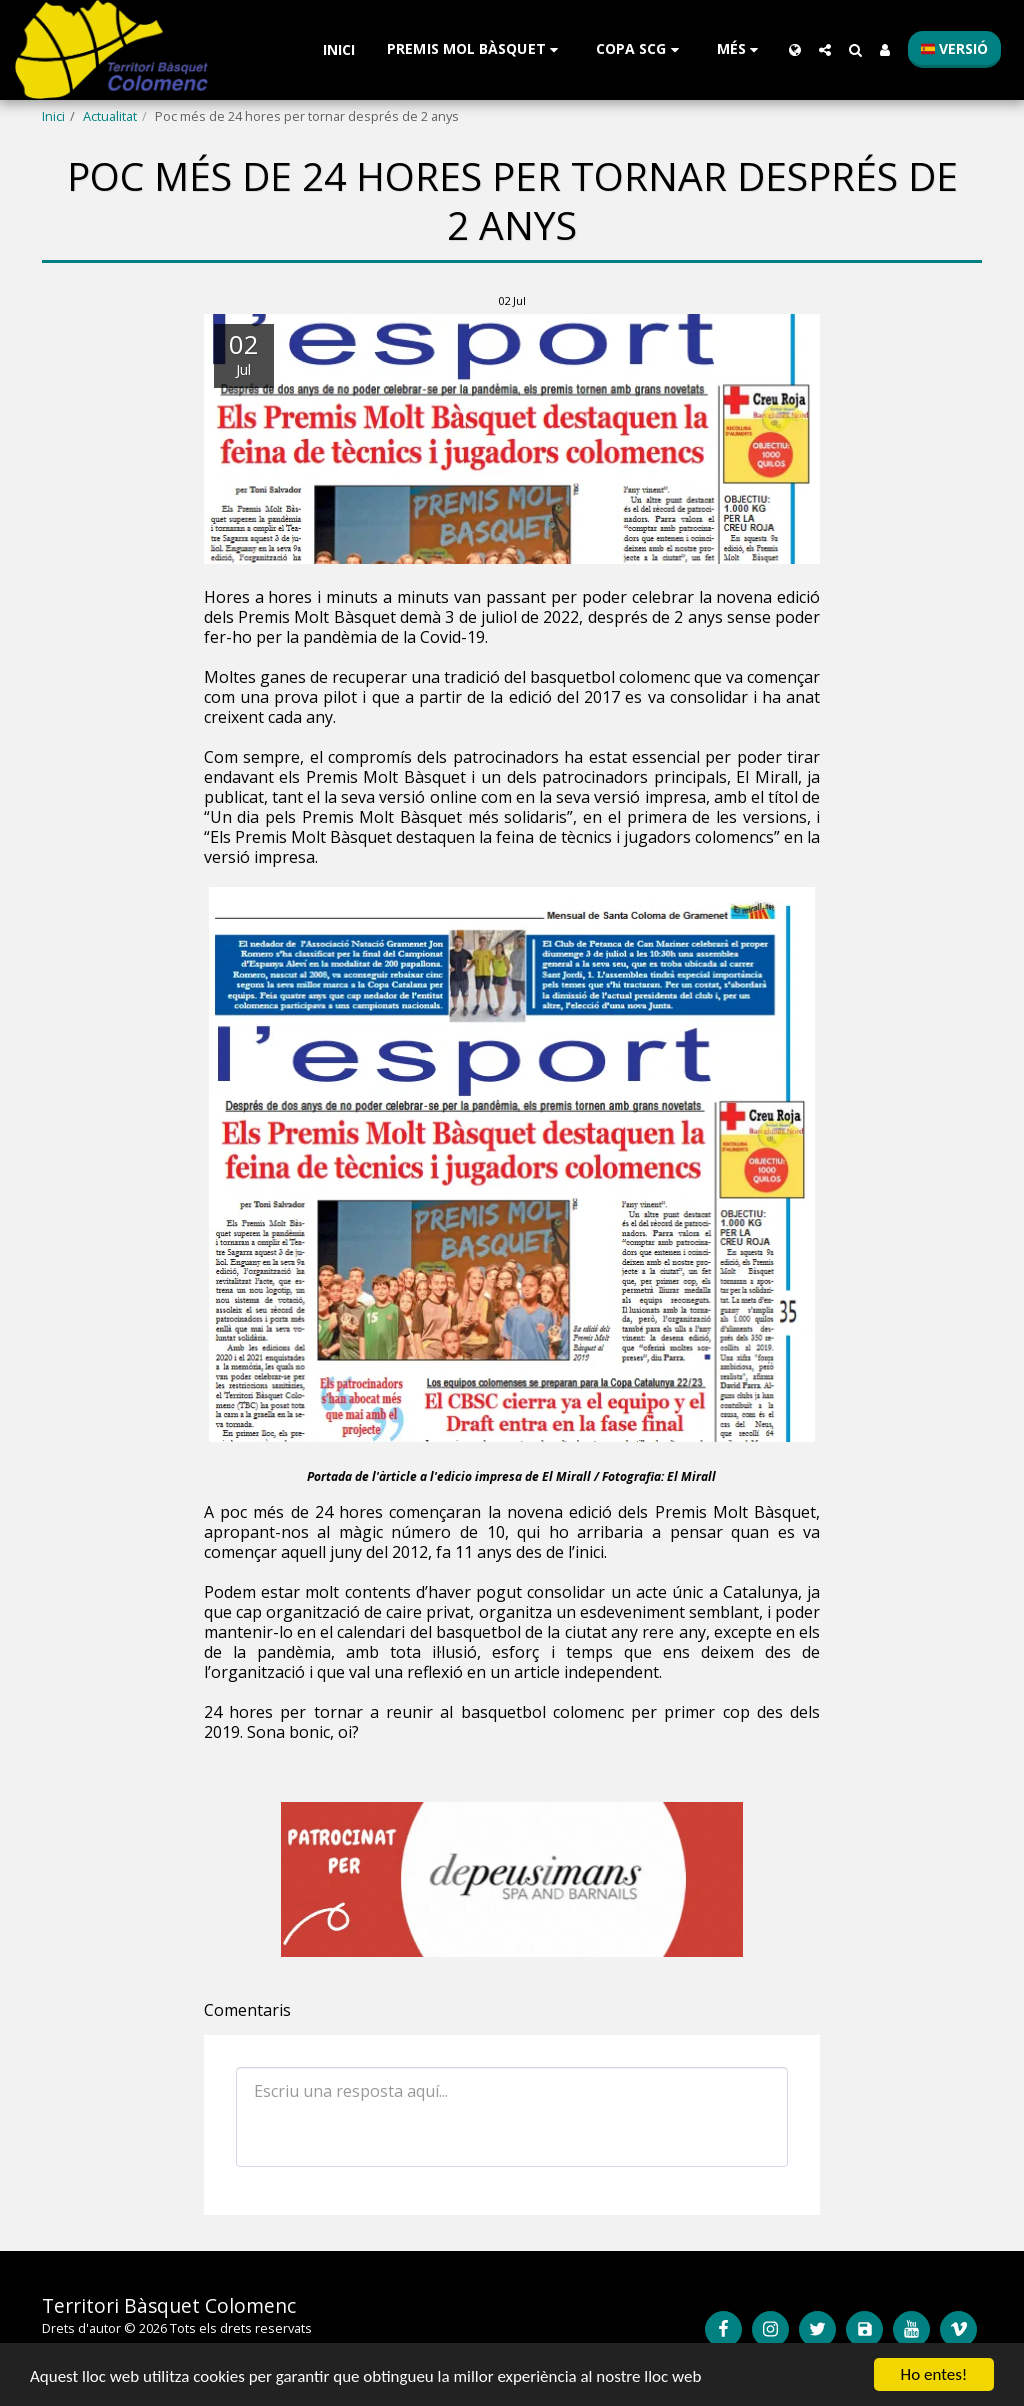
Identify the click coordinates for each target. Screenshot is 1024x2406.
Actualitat (110, 116)
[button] (475, 49)
